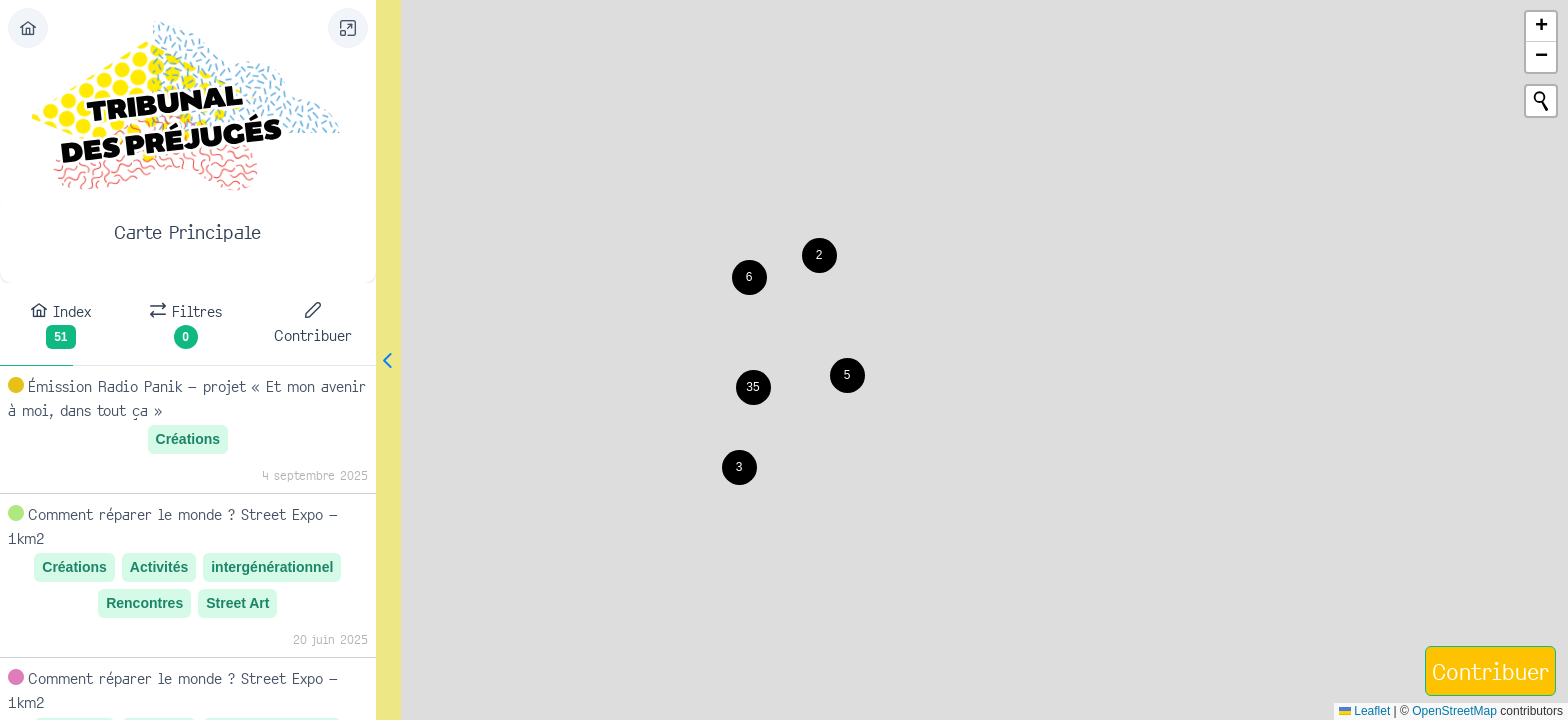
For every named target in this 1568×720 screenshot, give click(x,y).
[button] (819, 255)
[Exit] (28, 28)
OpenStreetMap (1454, 711)
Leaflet (1364, 711)
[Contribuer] (1490, 671)
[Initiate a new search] (1541, 101)
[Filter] (297, 28)
